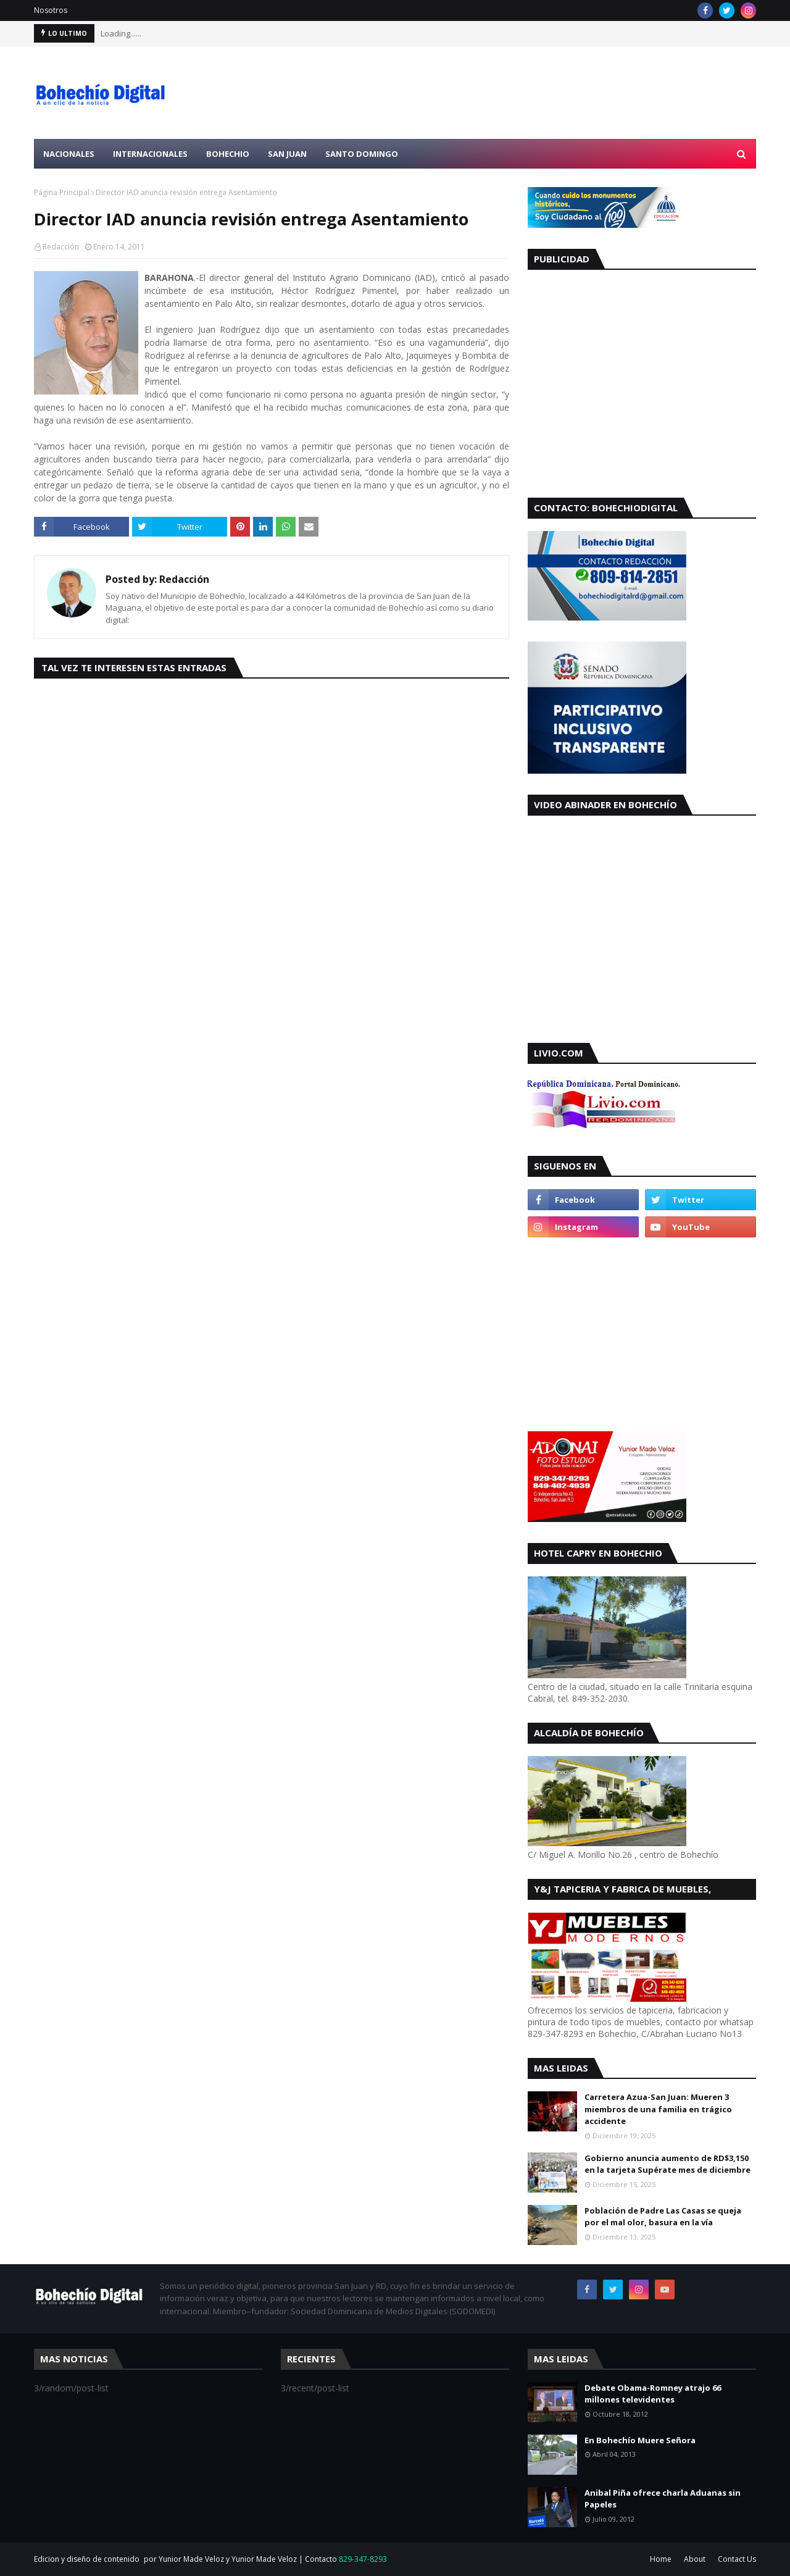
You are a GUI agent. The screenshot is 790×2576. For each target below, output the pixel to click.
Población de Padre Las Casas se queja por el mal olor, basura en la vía (662, 2216)
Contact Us (737, 2559)
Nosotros (50, 10)
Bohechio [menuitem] (227, 153)
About (694, 2559)
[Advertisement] (531, 92)
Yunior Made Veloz (264, 2559)
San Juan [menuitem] (287, 153)
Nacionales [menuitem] (68, 153)
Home (661, 2559)
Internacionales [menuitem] (150, 153)
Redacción (61, 246)
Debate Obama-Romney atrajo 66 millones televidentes (652, 2394)
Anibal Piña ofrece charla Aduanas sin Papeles (662, 2499)
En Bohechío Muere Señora (640, 2440)
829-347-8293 (363, 2559)
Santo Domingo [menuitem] (361, 153)
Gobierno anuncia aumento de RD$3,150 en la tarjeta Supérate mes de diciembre (667, 2164)
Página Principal (61, 192)
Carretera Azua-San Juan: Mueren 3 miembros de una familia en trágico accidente (658, 2108)
